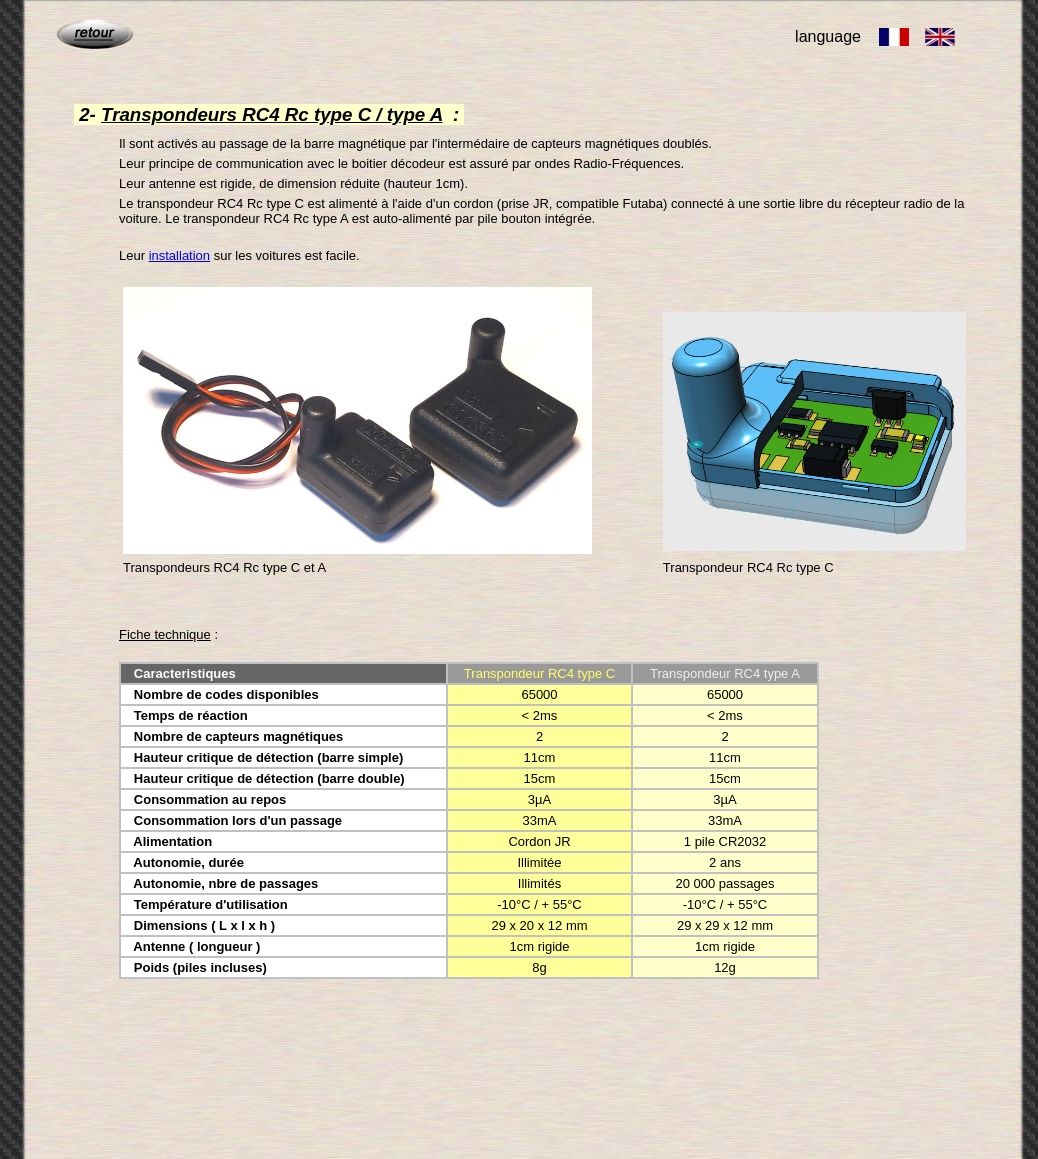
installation (179, 255)
